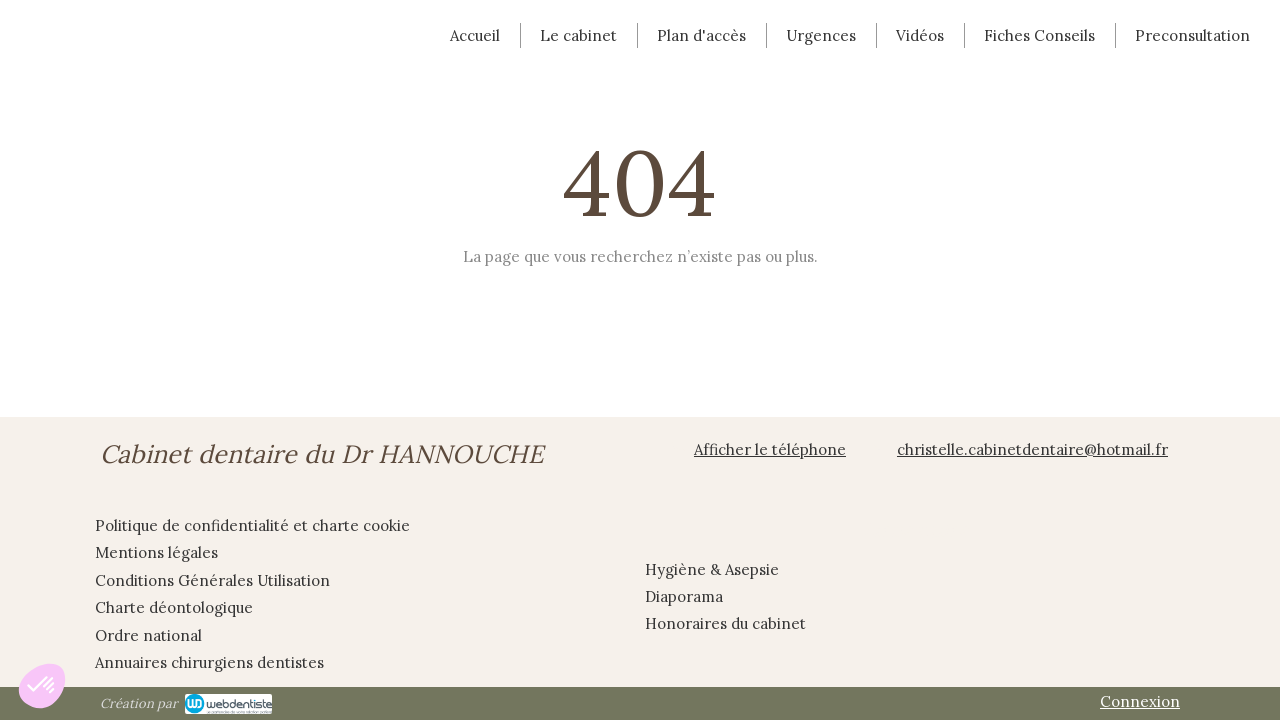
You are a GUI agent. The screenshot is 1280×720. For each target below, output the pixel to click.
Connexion (1140, 701)
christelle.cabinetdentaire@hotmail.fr (1032, 449)
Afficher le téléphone (770, 449)
